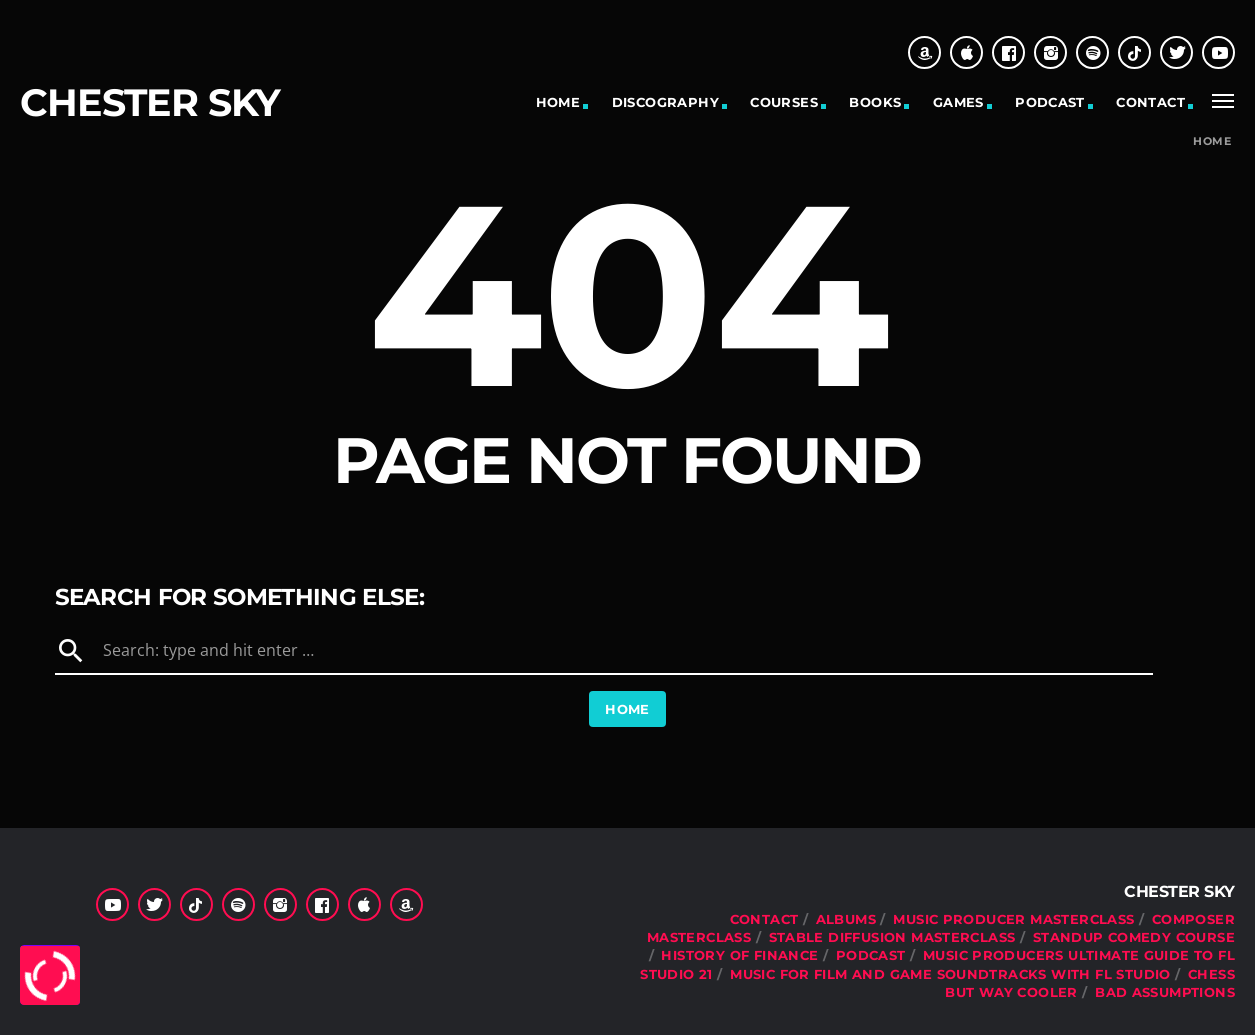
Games (958, 102)
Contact (1150, 102)
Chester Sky (150, 102)
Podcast (1050, 102)
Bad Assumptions (1165, 992)
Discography (665, 102)
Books (875, 102)
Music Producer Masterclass (1013, 919)
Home (558, 102)
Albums (846, 919)
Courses (784, 102)
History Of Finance (739, 955)
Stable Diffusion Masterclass (892, 937)
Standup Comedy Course (1134, 937)
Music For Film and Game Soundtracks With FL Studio (950, 974)
